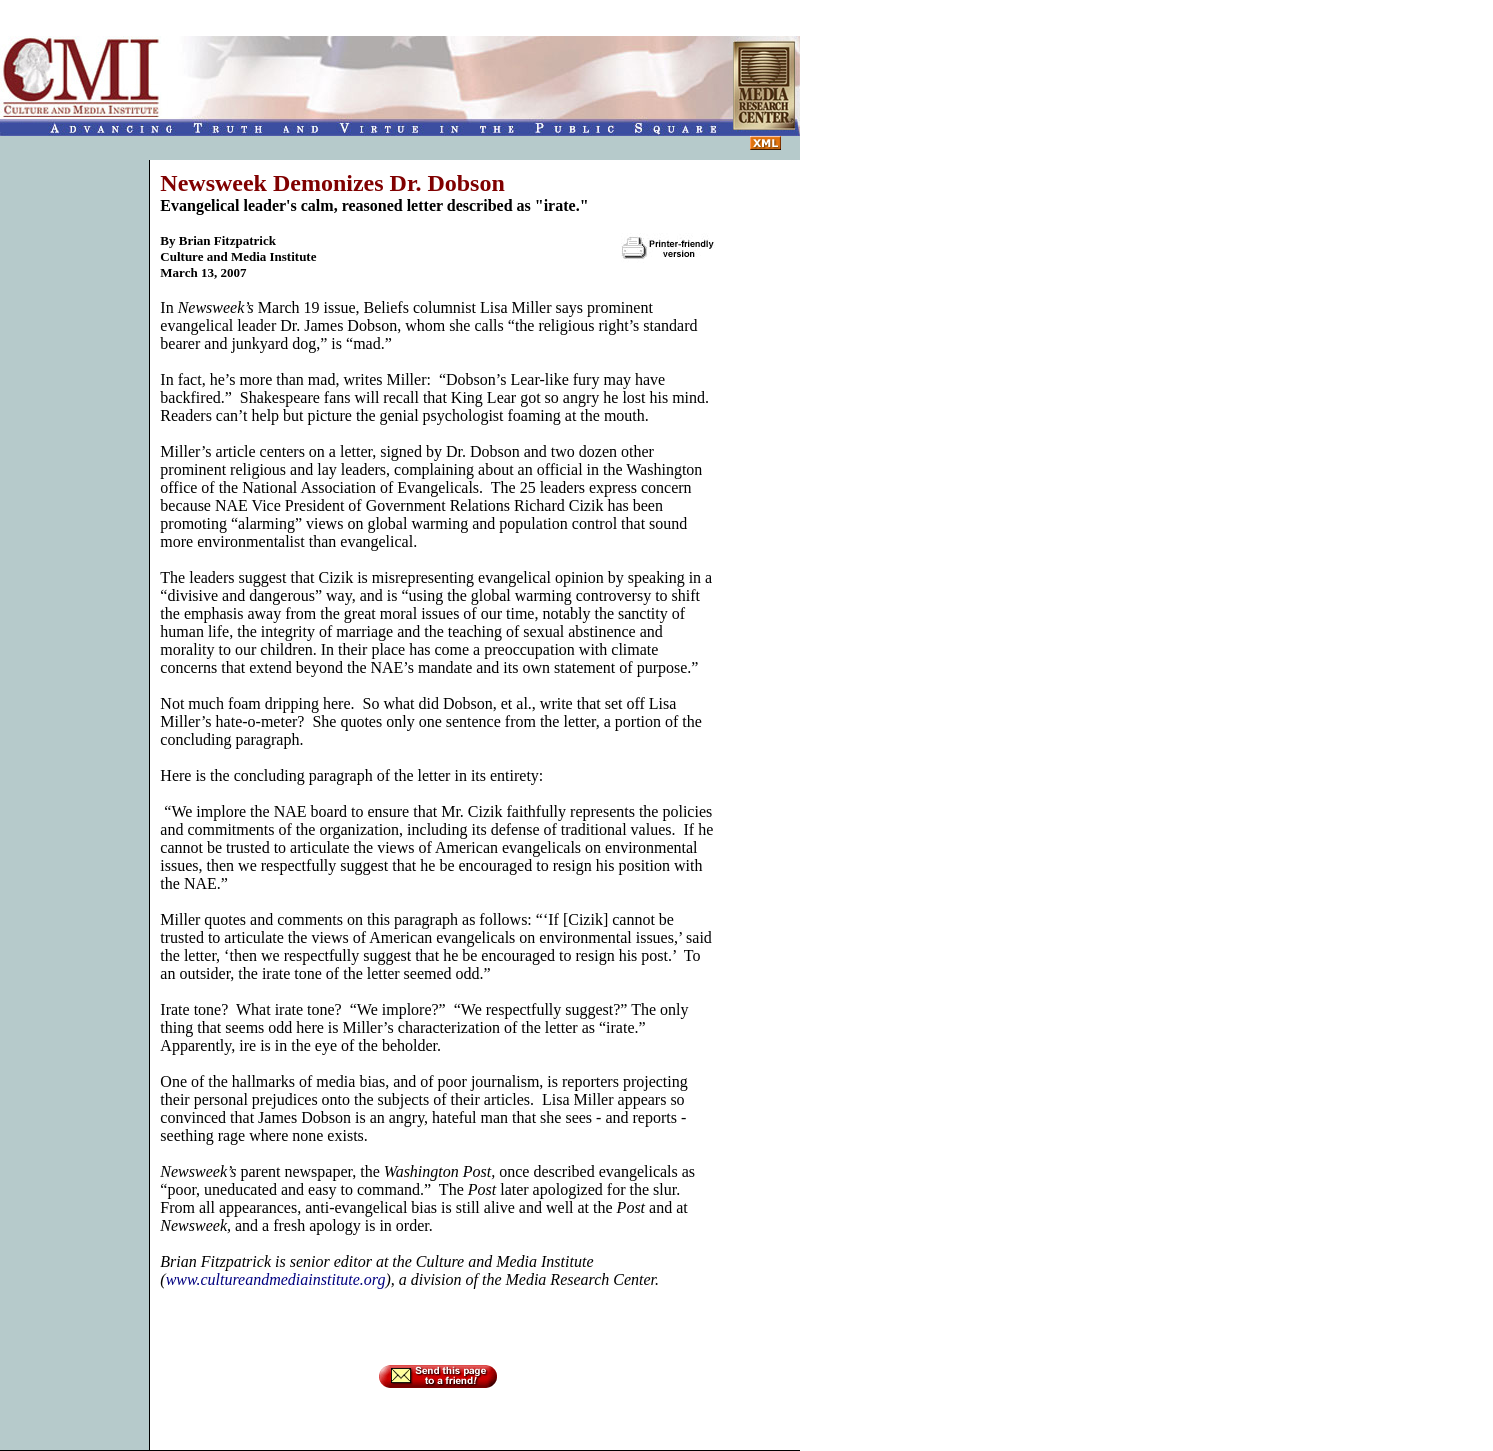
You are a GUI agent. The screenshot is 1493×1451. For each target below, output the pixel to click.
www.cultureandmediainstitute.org (276, 1279)
